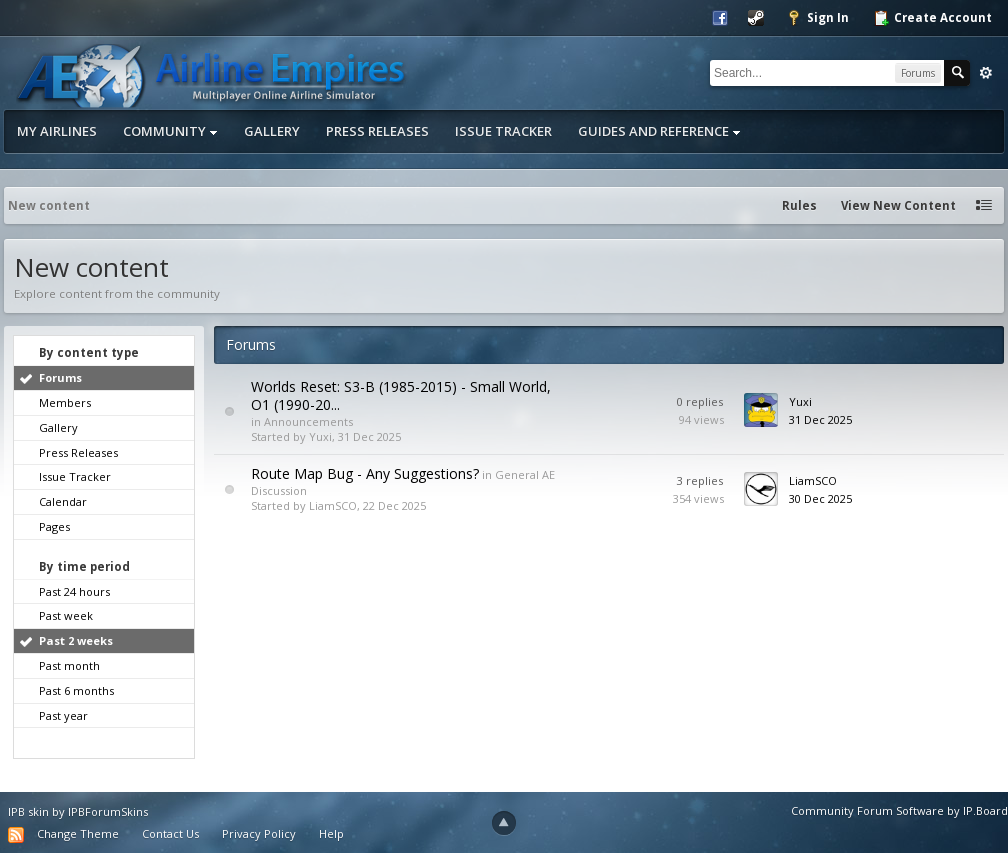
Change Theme (78, 833)
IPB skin (28, 811)
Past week (66, 615)
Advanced (986, 73)
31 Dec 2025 (820, 419)
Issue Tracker (503, 131)
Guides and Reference (659, 131)
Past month (69, 665)
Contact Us (170, 833)
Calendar (63, 501)
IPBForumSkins (108, 811)
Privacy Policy (259, 833)
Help (331, 833)
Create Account (932, 18)
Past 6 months (76, 690)
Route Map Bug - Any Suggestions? (365, 473)
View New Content (898, 205)
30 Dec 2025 (820, 498)
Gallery (272, 131)
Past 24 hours (74, 591)
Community (170, 131)
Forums (60, 377)
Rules (799, 205)
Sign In (817, 18)
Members (65, 402)
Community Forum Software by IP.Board (899, 810)
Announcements (308, 421)
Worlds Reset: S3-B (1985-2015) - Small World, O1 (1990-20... (401, 395)
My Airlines (57, 131)
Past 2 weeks (76, 640)
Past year (63, 715)
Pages (54, 526)
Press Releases (377, 131)
